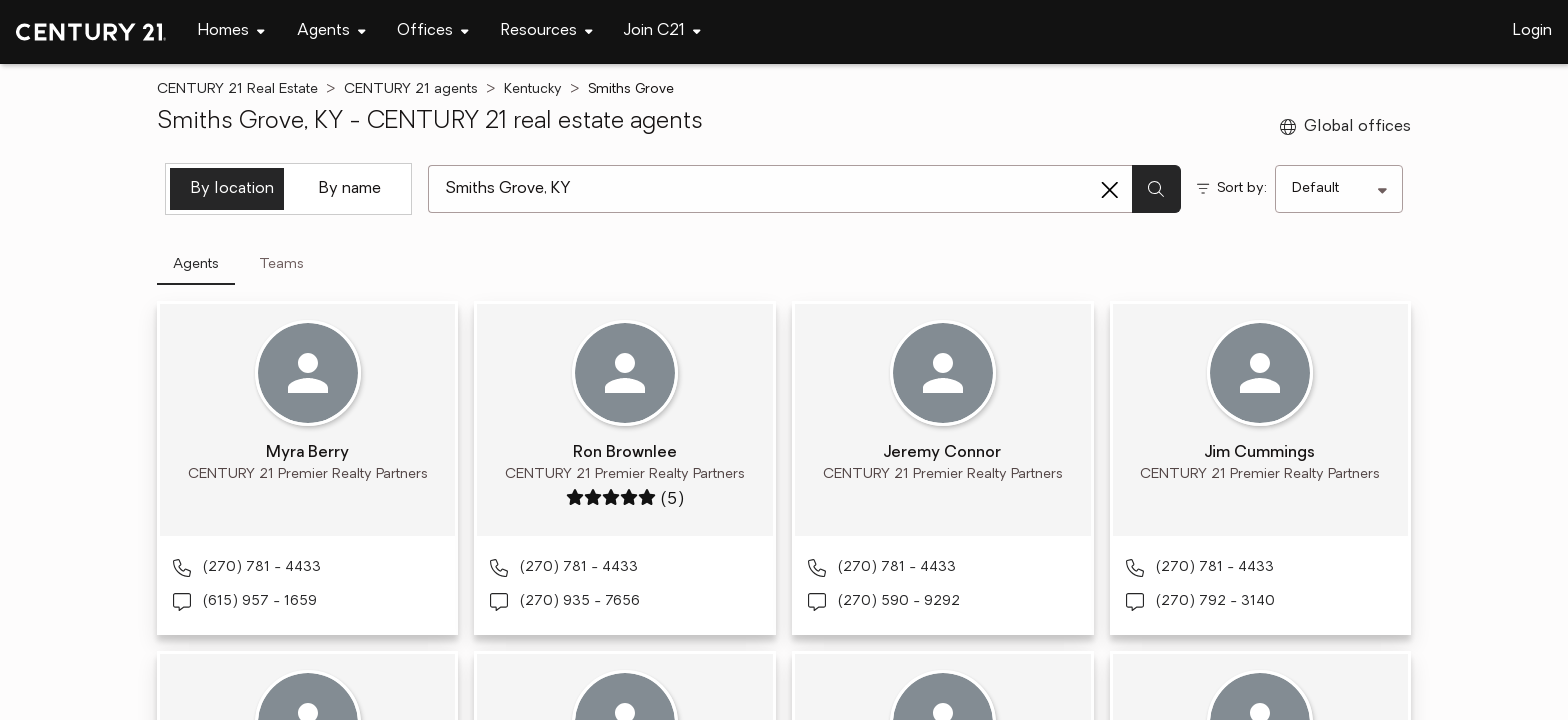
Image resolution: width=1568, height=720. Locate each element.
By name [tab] (350, 189)
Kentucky (533, 89)
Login (1532, 31)
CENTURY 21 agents (411, 89)
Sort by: (1242, 188)
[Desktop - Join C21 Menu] (662, 31)
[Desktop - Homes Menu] (231, 31)
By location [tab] (232, 189)
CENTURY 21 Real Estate (237, 89)
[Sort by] (1339, 189)
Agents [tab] (196, 264)
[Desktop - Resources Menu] (547, 31)
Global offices (1345, 127)
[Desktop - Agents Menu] (331, 31)
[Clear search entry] (1110, 190)
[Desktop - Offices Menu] (433, 31)
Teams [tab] (281, 264)
